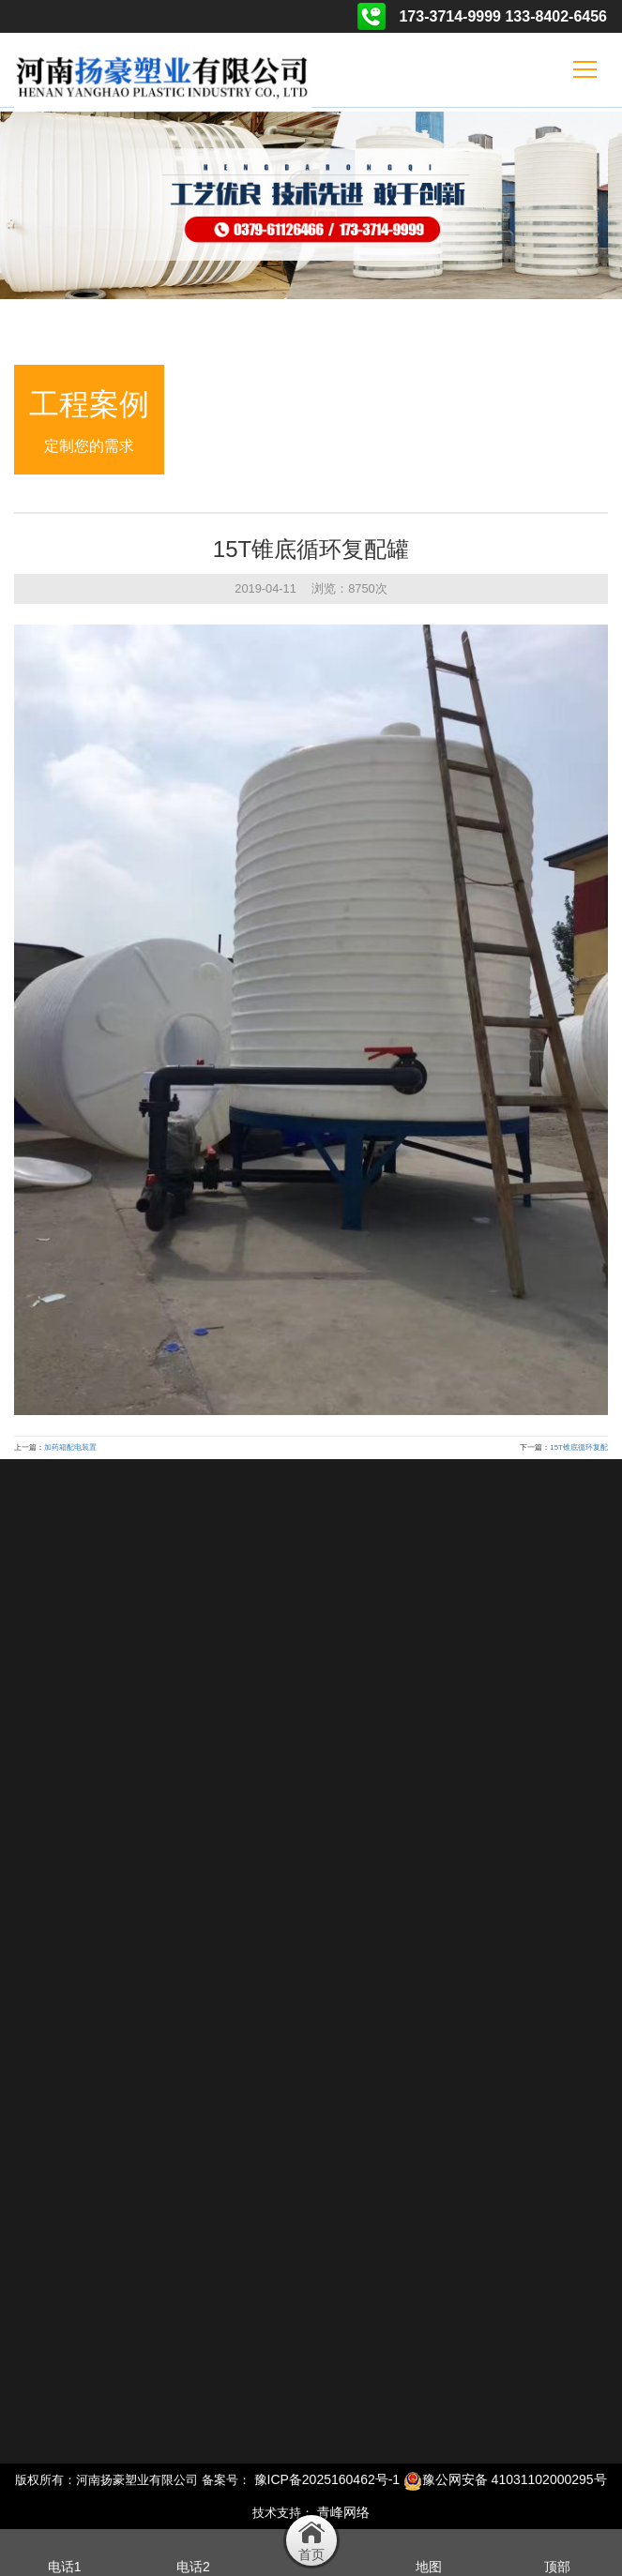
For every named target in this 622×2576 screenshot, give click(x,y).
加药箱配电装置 (70, 1447)
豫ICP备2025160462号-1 (327, 2479)
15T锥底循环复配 (579, 1447)
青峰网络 (343, 2512)
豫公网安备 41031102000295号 (505, 2479)
